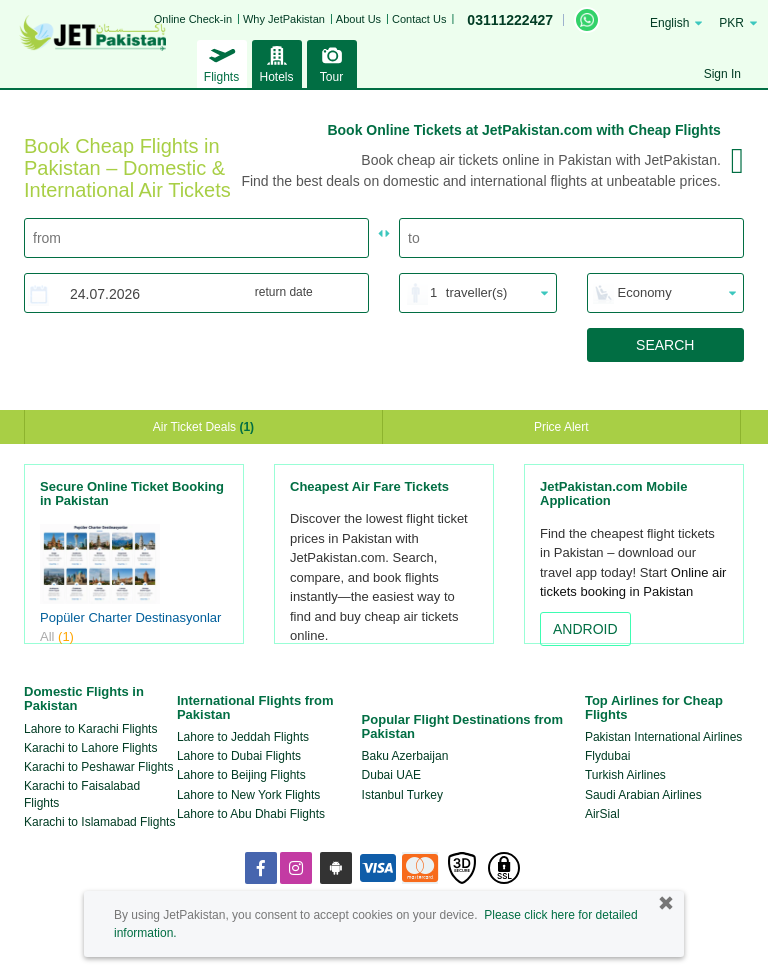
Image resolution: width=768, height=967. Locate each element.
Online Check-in (193, 19)
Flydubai (607, 756)
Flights (222, 62)
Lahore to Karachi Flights (90, 729)
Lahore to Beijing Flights (241, 775)
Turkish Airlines (625, 775)
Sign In (722, 74)
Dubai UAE (391, 775)
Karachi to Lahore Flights (90, 748)
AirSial (602, 814)
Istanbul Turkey (402, 795)
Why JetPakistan (284, 19)
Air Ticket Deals (203, 427)
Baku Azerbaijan (405, 756)
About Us (358, 19)
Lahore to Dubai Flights (239, 756)
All (57, 636)
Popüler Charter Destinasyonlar (130, 617)
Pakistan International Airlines (663, 737)
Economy (645, 292)
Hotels (277, 62)
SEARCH (665, 345)
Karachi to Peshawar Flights (98, 767)
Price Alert (561, 427)
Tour (332, 62)
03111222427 (510, 20)
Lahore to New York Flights (248, 795)
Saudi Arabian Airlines (643, 795)
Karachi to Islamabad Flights (99, 822)
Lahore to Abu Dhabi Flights (251, 814)
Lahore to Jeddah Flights (243, 737)
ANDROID (585, 629)
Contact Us (419, 19)
